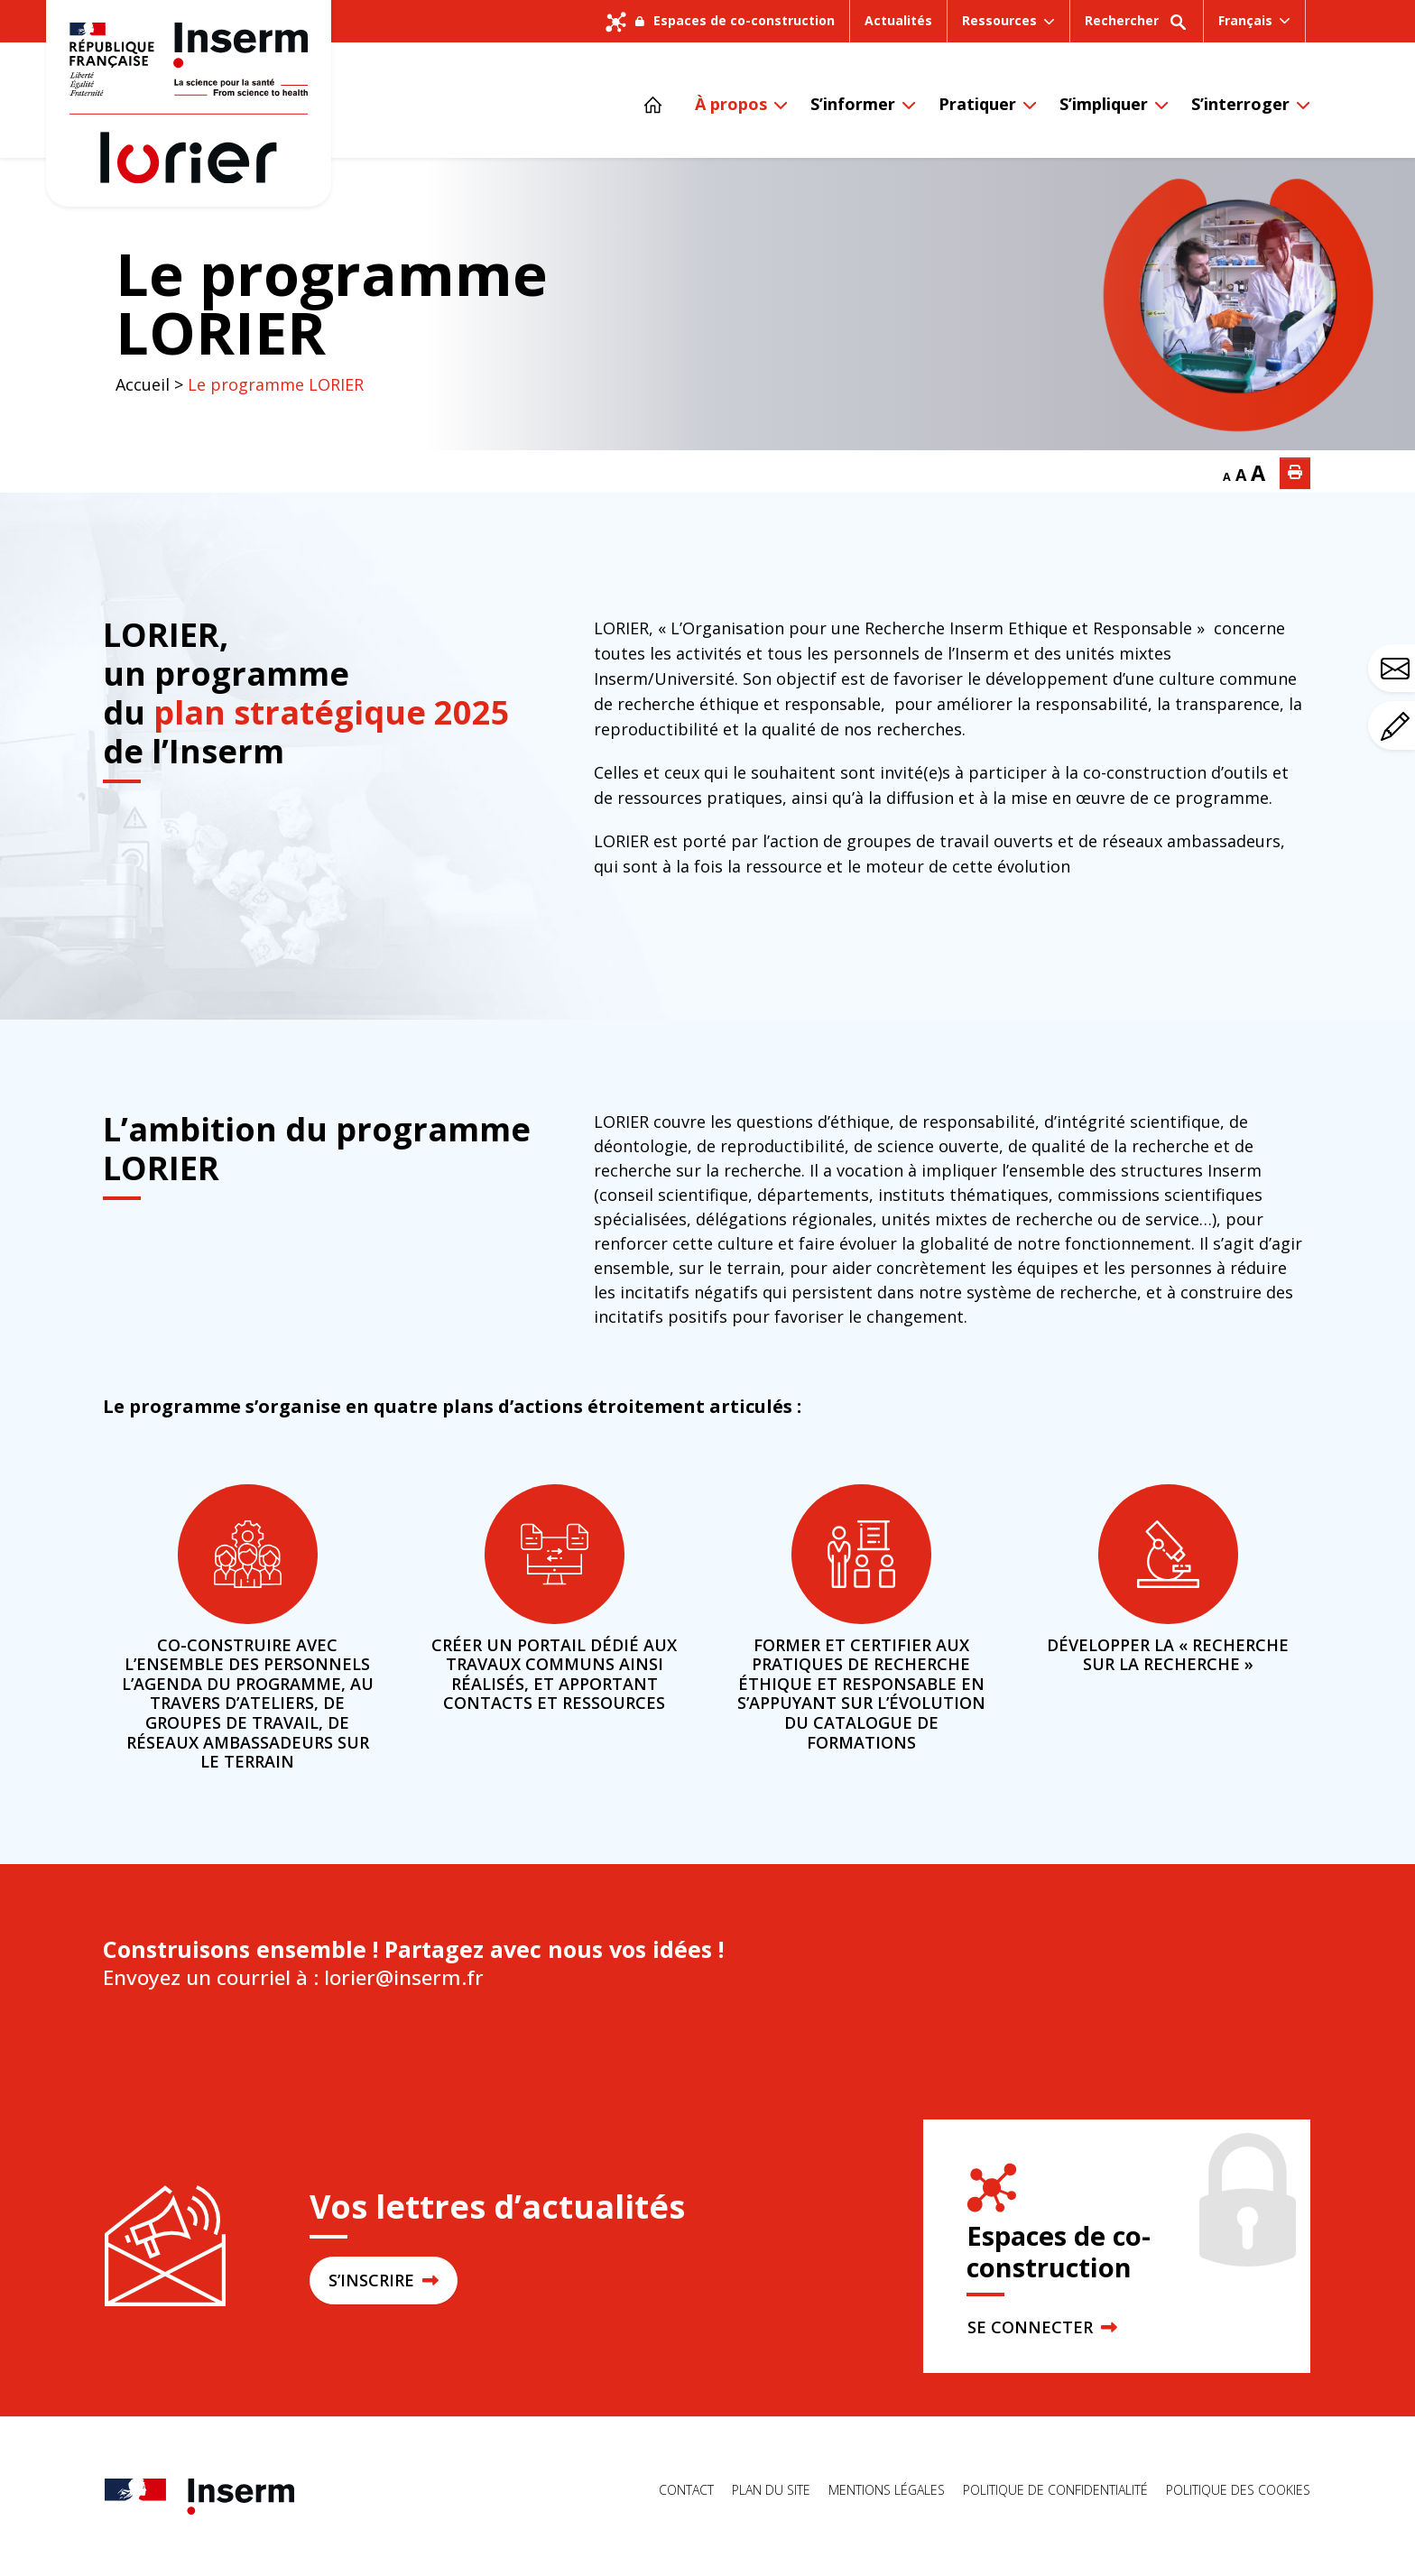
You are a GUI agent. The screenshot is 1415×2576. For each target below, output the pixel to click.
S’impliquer (1103, 104)
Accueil (143, 384)
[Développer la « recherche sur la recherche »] (1168, 1554)
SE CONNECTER (1042, 2327)
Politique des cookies (1238, 2489)
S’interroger (1240, 104)
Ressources (999, 20)
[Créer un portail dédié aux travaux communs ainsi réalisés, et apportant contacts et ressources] (554, 1554)
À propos (731, 104)
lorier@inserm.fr (401, 1977)
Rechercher (1136, 27)
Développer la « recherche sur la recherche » (1168, 1655)
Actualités (898, 20)
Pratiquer (977, 104)
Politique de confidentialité (1055, 2489)
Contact (686, 2489)
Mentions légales (886, 2489)
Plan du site (771, 2489)
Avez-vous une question (1398, 668)
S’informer (852, 104)
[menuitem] (1254, 21)
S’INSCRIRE (383, 2280)
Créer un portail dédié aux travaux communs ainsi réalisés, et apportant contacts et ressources (554, 1674)
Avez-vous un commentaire (1398, 726)
